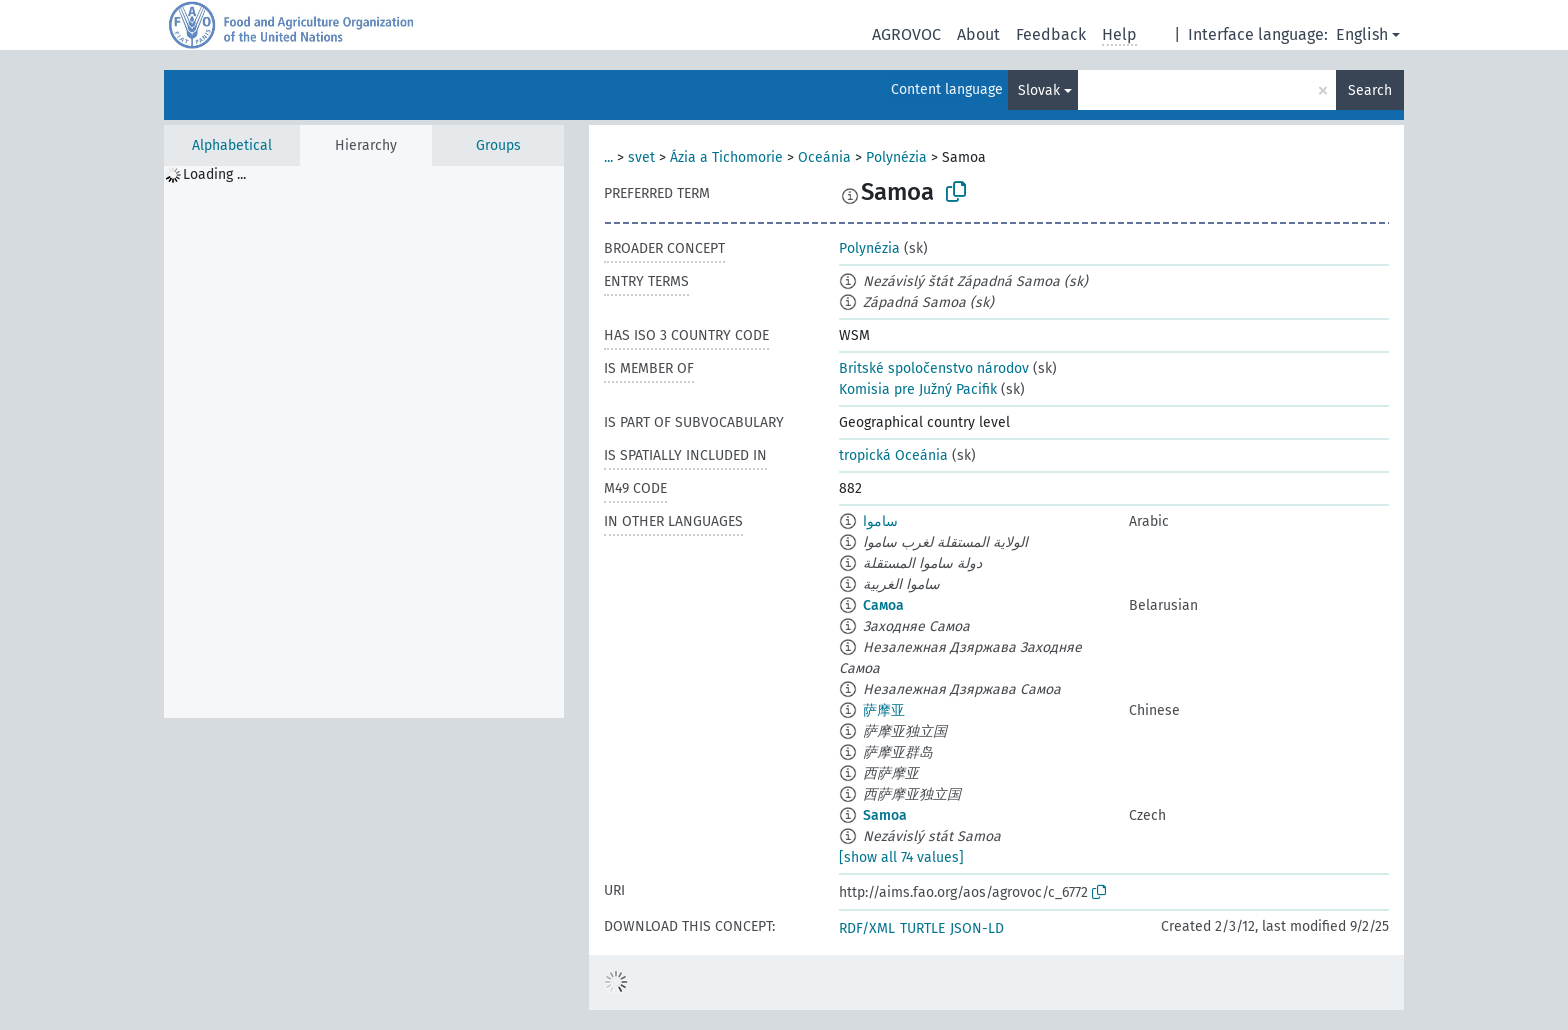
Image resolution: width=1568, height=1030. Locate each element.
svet (641, 157)
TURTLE (922, 928)
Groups (498, 145)
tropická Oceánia (893, 455)
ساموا (880, 521)
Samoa (885, 815)
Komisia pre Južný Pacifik (918, 389)
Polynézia (896, 157)
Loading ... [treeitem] (214, 174)
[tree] (364, 442)
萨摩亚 (884, 710)
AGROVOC (906, 34)
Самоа (883, 605)
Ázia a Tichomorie (726, 157)
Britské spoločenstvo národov (934, 368)
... (608, 157)
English (1362, 34)
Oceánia (824, 157)
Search (1370, 90)
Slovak (1039, 90)
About (978, 34)
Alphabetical (232, 145)
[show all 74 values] (901, 857)
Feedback (1051, 34)
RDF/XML (867, 928)
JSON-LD (977, 928)
